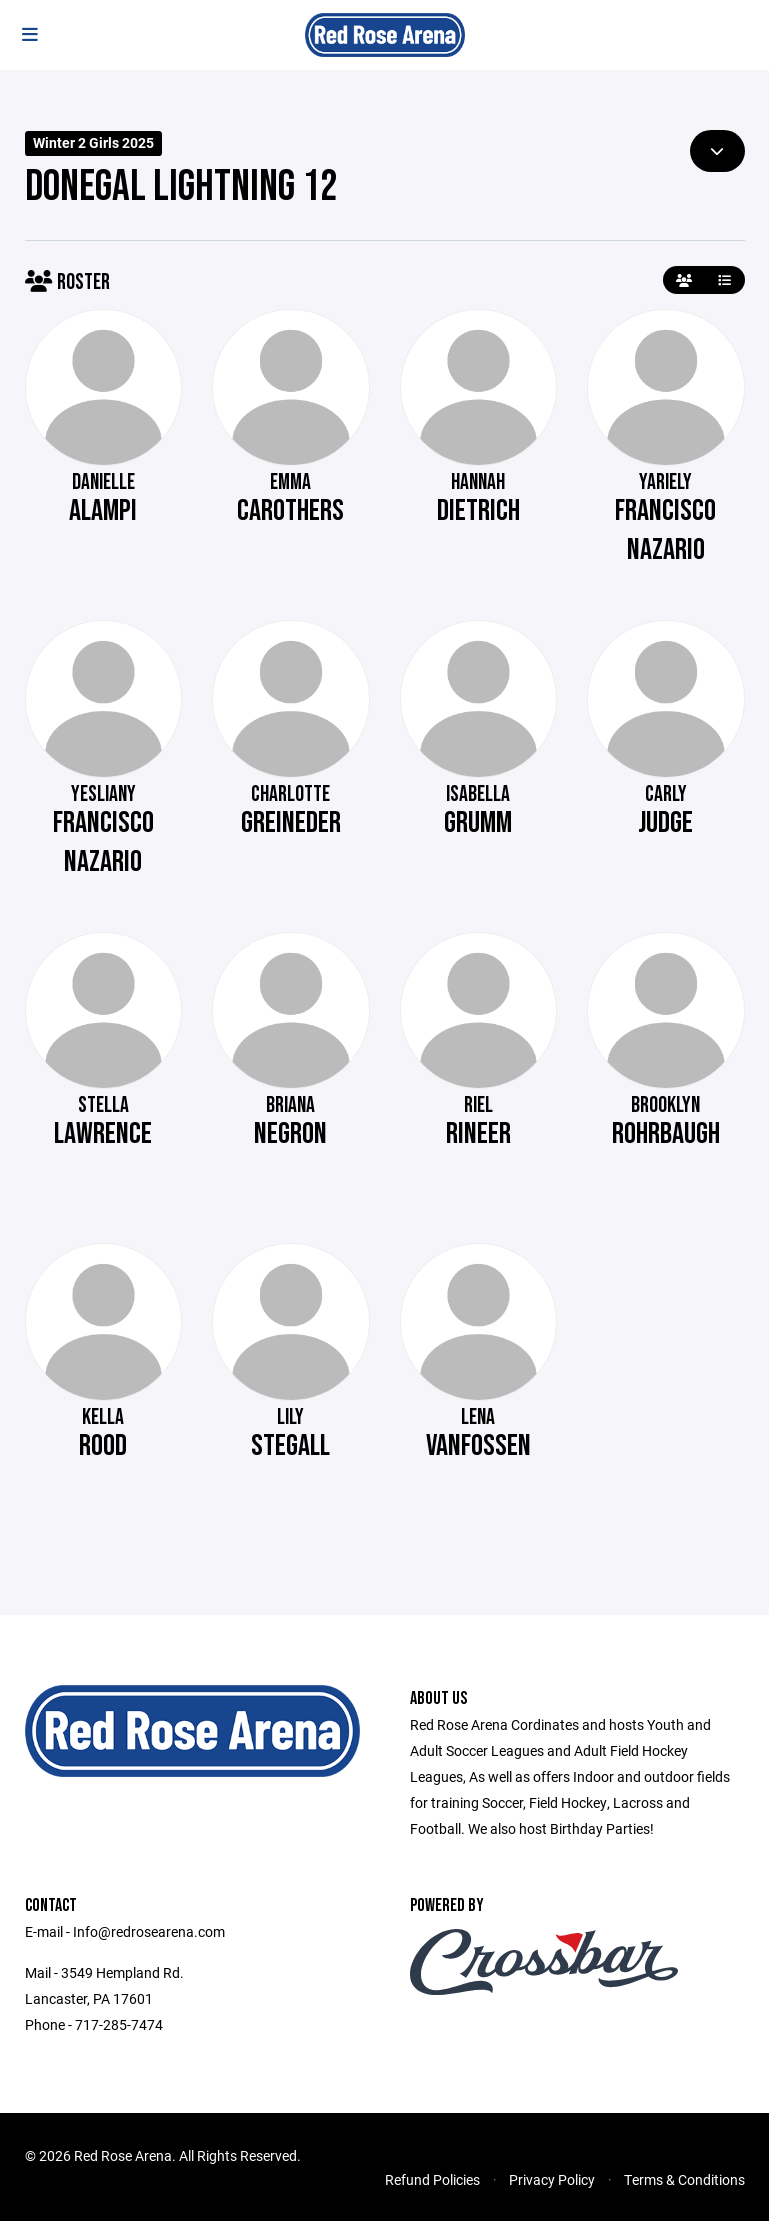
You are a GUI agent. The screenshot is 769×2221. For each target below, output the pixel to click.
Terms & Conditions (684, 2179)
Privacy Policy (552, 2179)
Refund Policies (432, 2179)
